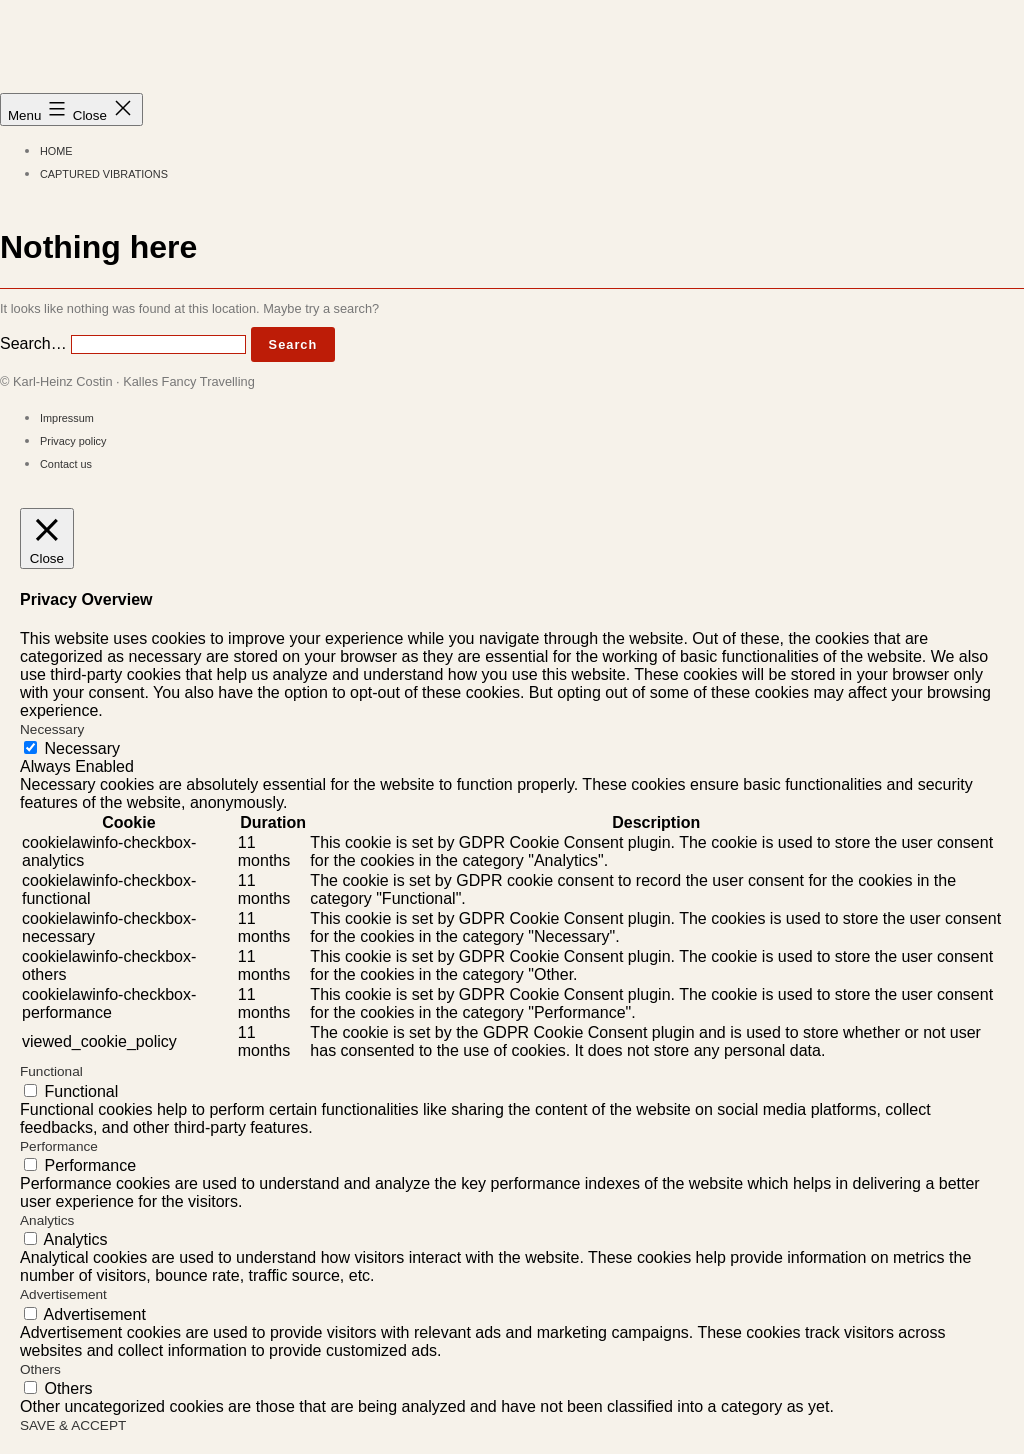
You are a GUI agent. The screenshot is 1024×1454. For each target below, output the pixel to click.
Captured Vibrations (104, 174)
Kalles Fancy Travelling (208, 50)
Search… (33, 343)
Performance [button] (59, 1146)
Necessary (82, 748)
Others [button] (40, 1369)
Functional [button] (51, 1071)
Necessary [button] (52, 729)
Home (56, 151)
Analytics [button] (47, 1220)
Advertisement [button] (63, 1294)
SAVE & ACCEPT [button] (73, 1425)
